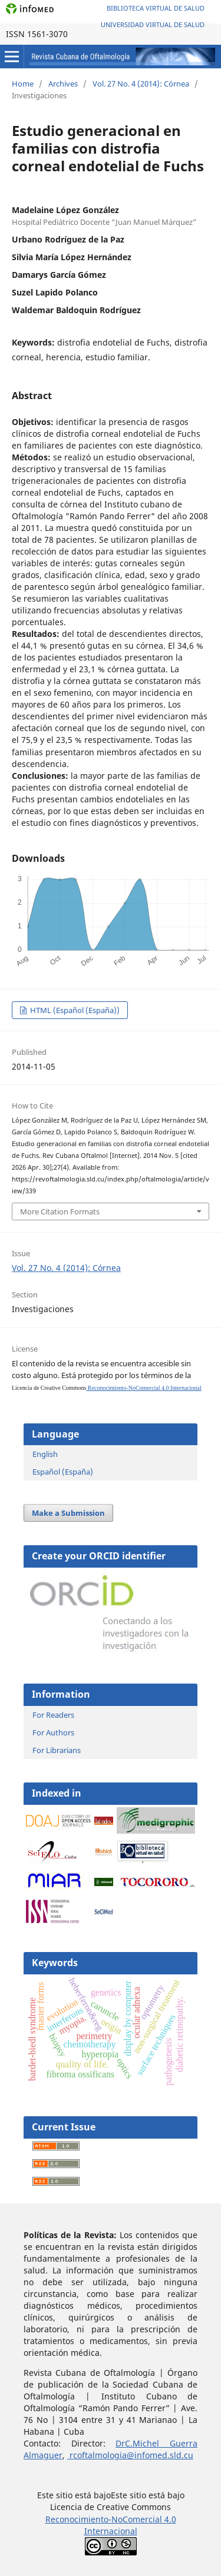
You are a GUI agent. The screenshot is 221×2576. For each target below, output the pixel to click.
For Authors (53, 1732)
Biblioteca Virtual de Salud (155, 8)
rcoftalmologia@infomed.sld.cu (130, 2455)
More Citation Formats (60, 1211)
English (45, 1454)
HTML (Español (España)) (74, 1010)
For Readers (53, 1714)
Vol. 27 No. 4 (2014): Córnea (141, 83)
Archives (63, 83)
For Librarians (56, 1750)
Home (23, 83)
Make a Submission (68, 1513)
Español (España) (62, 1471)
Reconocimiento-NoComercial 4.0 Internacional (144, 1388)
